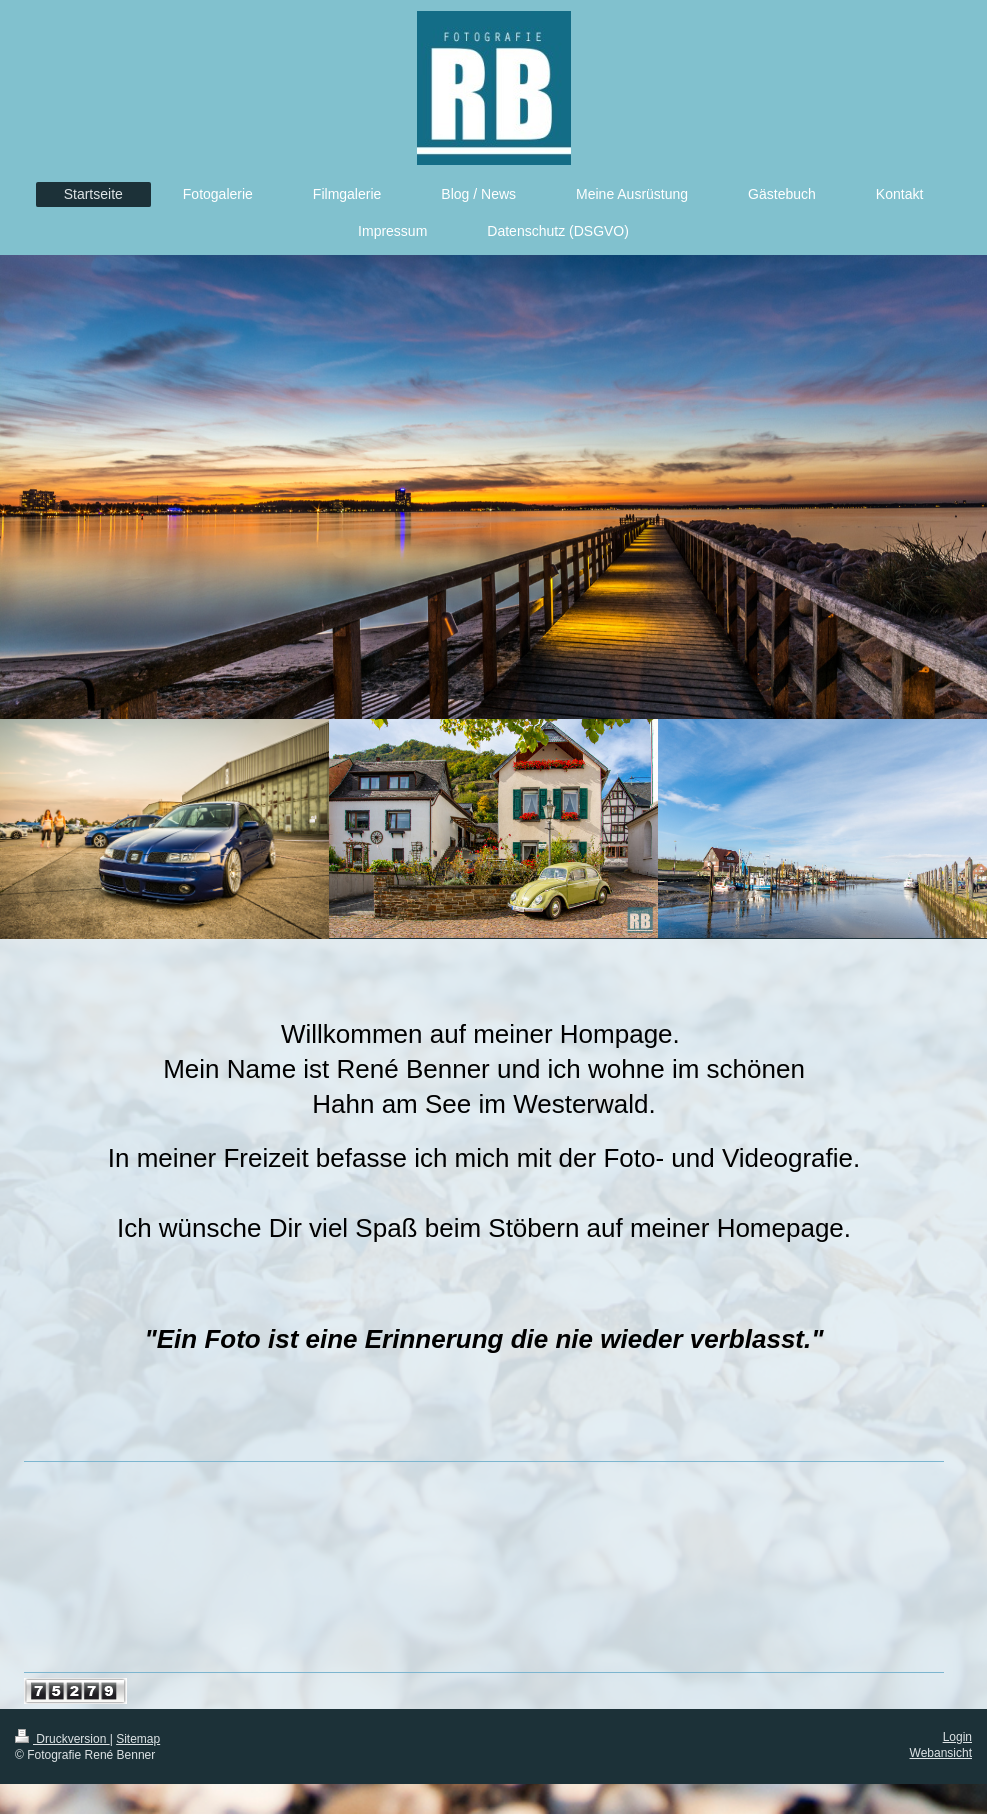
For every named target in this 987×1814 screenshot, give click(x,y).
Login (957, 1737)
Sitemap (138, 1739)
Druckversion (62, 1739)
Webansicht (941, 1753)
